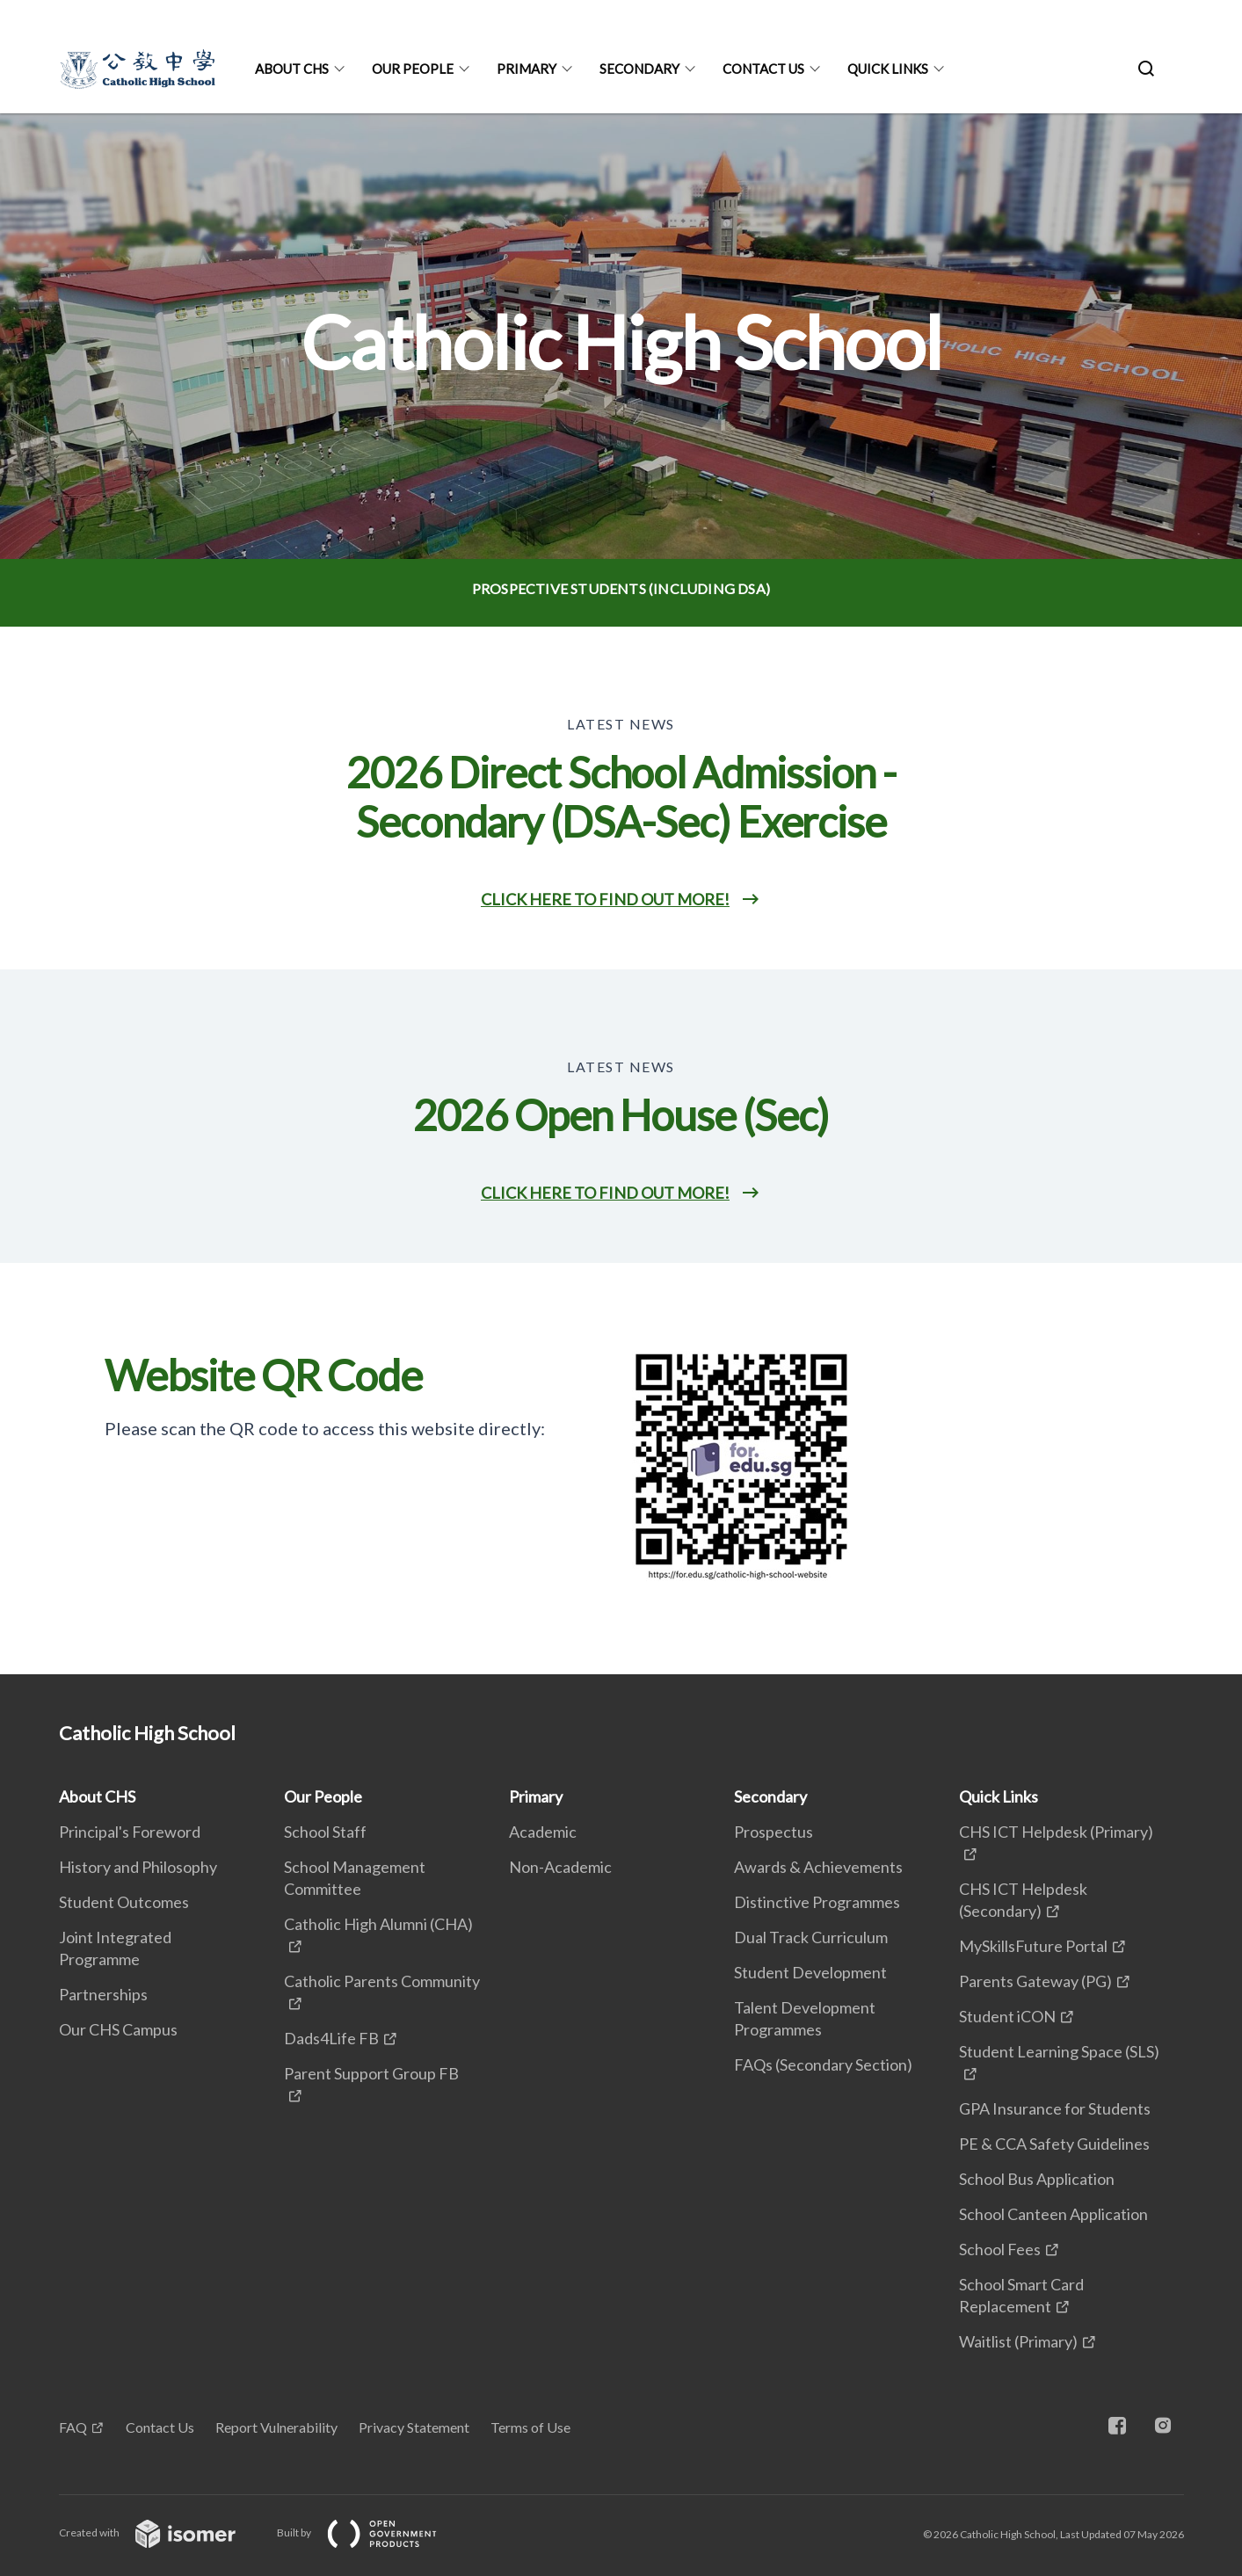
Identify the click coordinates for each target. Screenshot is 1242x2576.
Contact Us (763, 68)
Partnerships (103, 1994)
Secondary (639, 68)
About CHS (292, 68)
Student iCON (1007, 2016)
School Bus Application (1037, 2178)
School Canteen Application (1053, 2214)
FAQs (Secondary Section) (823, 2064)
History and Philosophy (138, 1866)
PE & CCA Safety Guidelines (1054, 2143)
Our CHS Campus (118, 2029)
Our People (413, 68)
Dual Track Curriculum (811, 1937)
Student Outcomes (124, 1902)
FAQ (73, 2427)
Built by (371, 2532)
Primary (526, 68)
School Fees (1000, 2249)
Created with (161, 2532)
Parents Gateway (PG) (1035, 1981)
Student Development (810, 1972)
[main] (621, 893)
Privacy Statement (414, 2427)
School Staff (325, 1831)
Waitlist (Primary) (1018, 2341)
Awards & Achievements (818, 1866)
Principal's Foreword (129, 1831)
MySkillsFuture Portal (1033, 1946)
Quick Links (887, 68)
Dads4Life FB (331, 2038)
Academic (543, 1831)
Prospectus (773, 1831)
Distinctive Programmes (817, 1902)
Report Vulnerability (276, 2427)
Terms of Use (530, 2427)
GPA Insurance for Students (1055, 2108)
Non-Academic (560, 1866)
